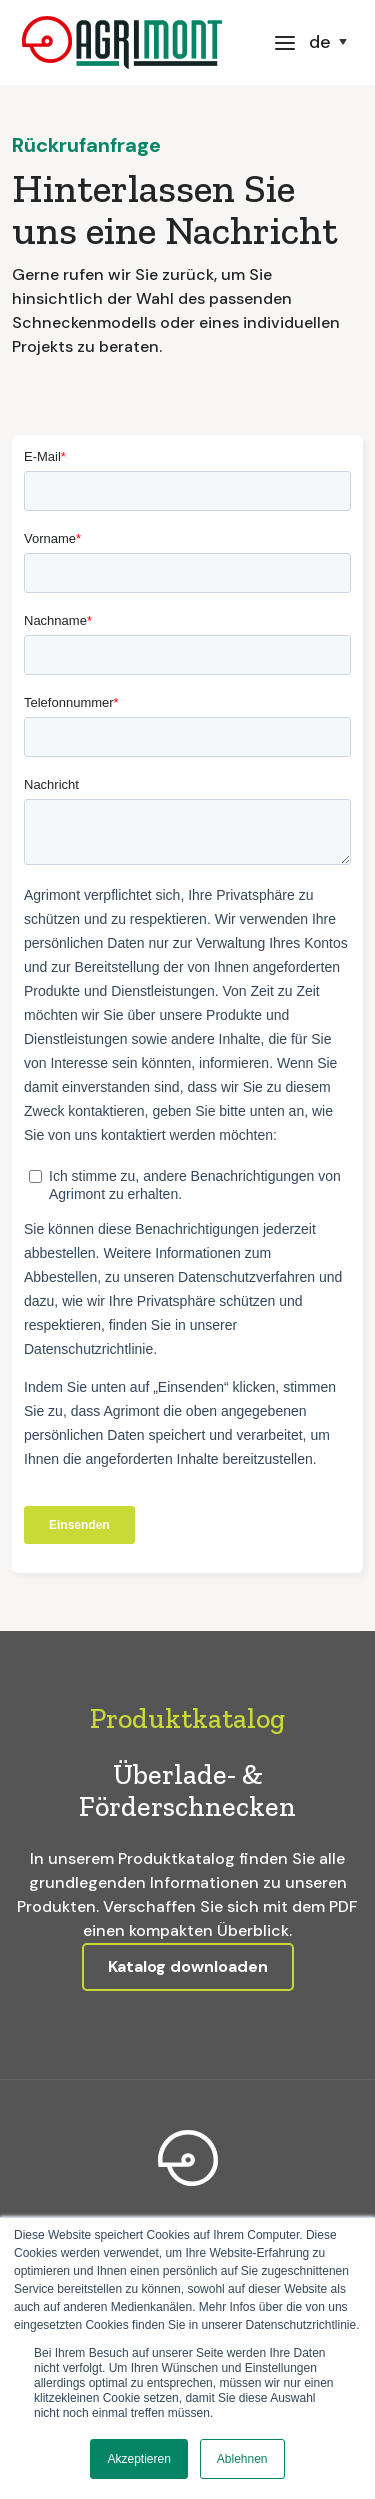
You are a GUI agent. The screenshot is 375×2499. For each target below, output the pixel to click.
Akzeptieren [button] (138, 2459)
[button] (285, 42)
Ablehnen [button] (242, 2459)
